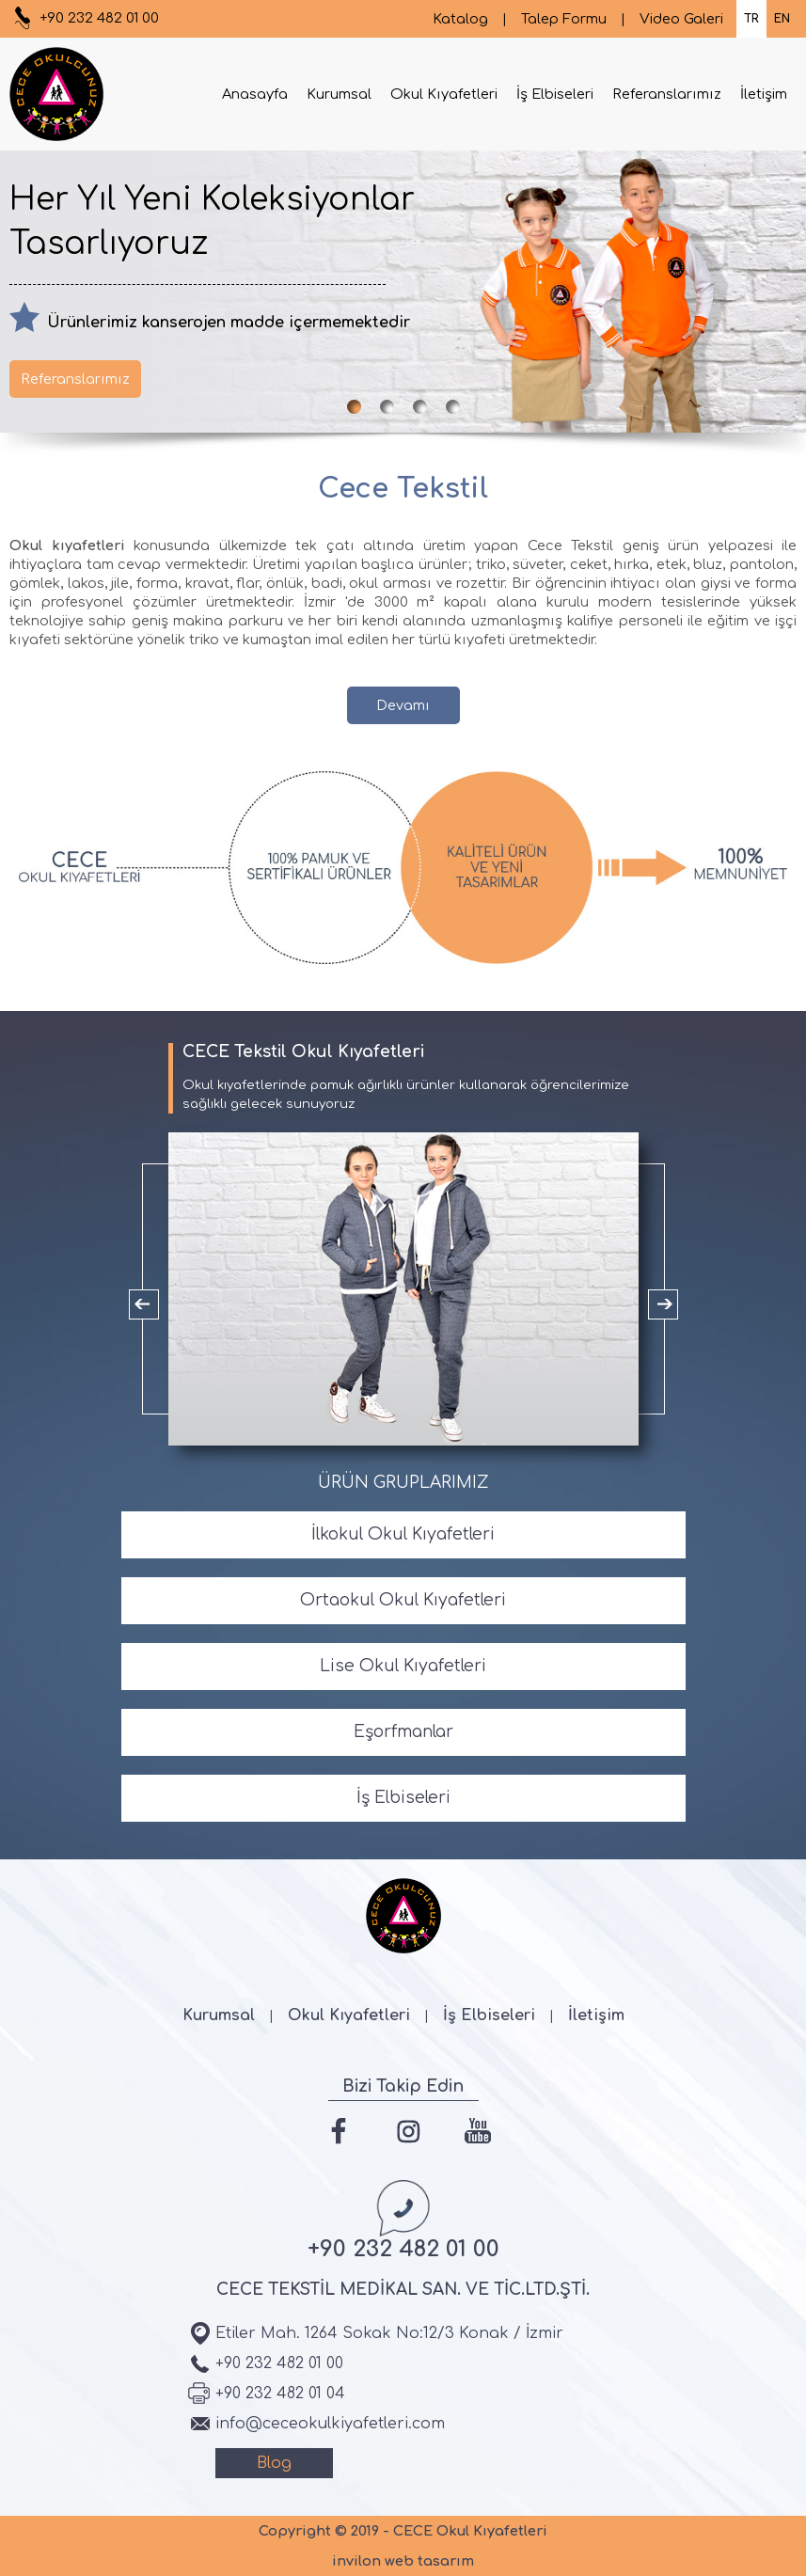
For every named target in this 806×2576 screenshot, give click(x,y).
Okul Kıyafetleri (444, 94)
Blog (274, 2463)
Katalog (460, 18)
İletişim (763, 94)
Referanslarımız (666, 94)
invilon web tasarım (403, 2560)
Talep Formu (564, 18)
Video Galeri (681, 18)
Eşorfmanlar (403, 1732)
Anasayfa (255, 94)
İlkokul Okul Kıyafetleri (403, 1534)
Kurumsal (339, 94)
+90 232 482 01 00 (99, 17)
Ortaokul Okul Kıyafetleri (403, 1600)
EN (782, 18)
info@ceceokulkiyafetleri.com (330, 2423)
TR (751, 18)
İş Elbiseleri (554, 94)
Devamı (403, 705)
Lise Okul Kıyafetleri (403, 1666)
